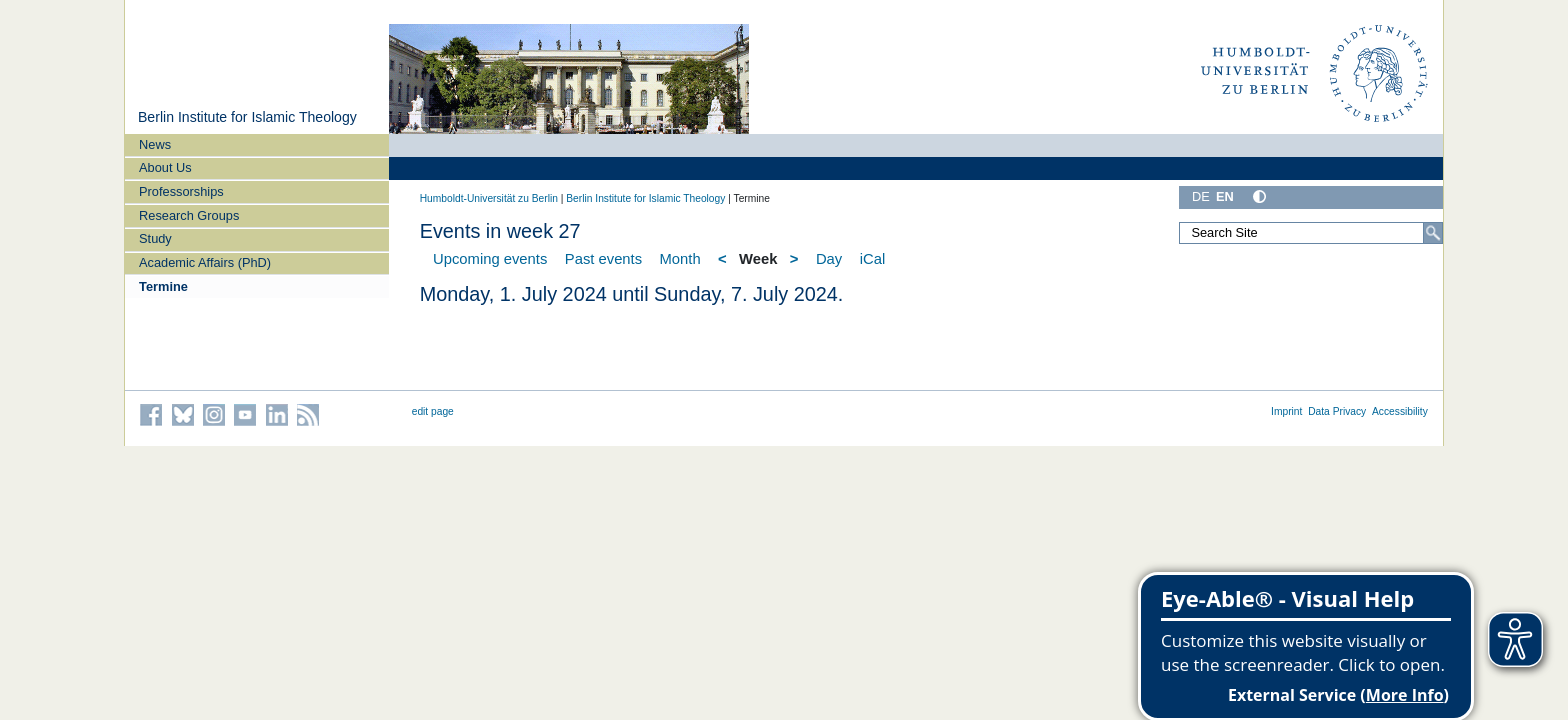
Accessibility (1400, 411)
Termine (163, 286)
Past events (603, 259)
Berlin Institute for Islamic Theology (247, 117)
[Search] (1433, 233)
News (155, 144)
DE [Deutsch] (1201, 196)
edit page (433, 411)
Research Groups (189, 215)
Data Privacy (1337, 411)
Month (680, 259)
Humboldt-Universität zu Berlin (489, 198)
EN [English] (1225, 196)
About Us (165, 167)
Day (829, 259)
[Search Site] (1311, 233)
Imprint (1286, 411)
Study (155, 238)
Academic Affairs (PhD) (205, 262)
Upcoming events (490, 259)
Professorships (181, 191)
